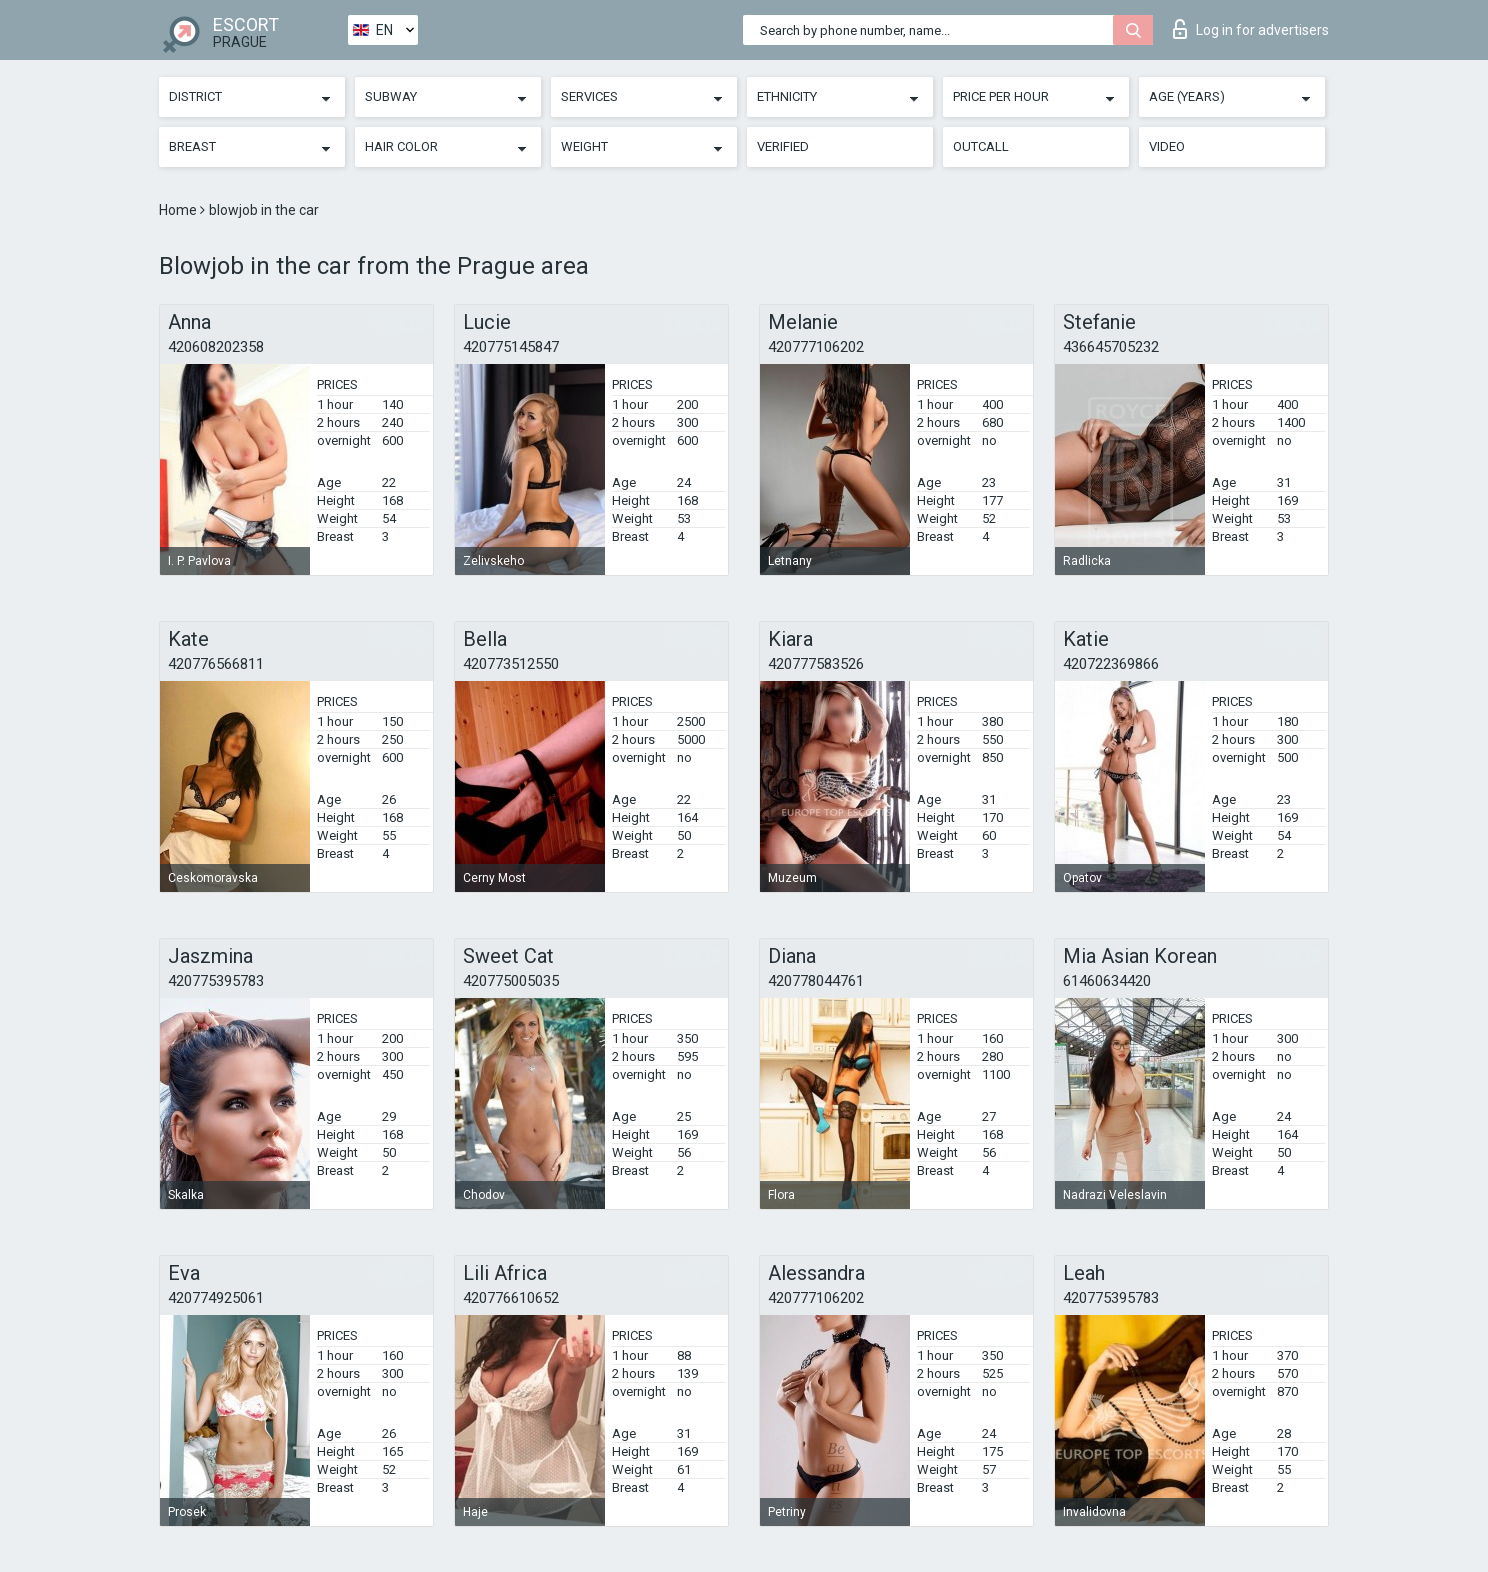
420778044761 (816, 981)
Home (179, 210)
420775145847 (511, 347)
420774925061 (216, 1298)
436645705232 (1111, 347)
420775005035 (511, 981)
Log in (1251, 29)
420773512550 (511, 664)
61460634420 (1107, 981)
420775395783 (216, 981)
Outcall (981, 146)
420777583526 (816, 664)
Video (1167, 146)
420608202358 (216, 347)
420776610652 (511, 1298)
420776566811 (216, 664)
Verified (783, 146)
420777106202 (816, 347)
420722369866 (1111, 664)
